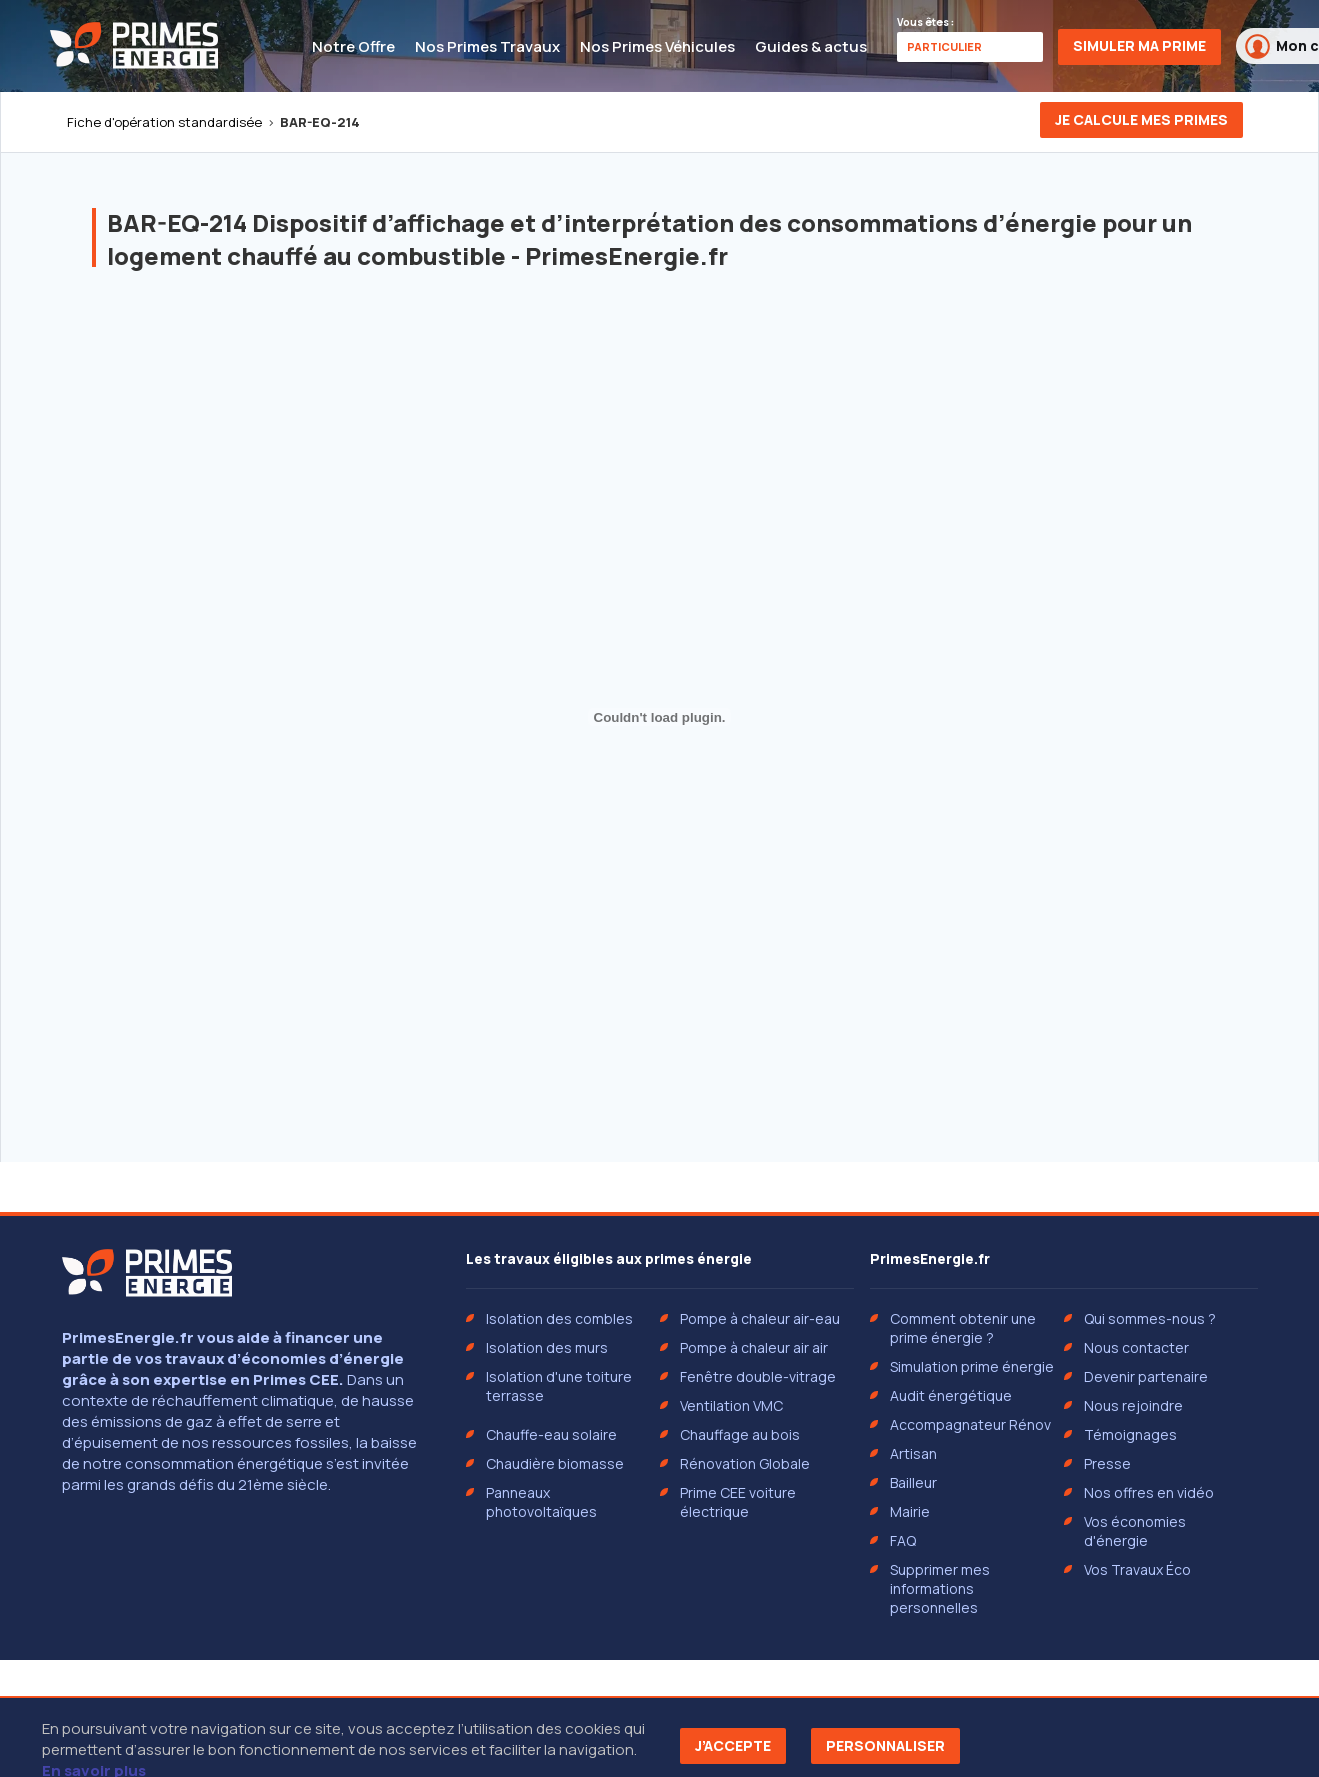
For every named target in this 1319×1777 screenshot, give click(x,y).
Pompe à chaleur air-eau (760, 1318)
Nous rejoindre (1133, 1405)
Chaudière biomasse (555, 1463)
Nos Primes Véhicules (657, 46)
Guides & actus (811, 46)
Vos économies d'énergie (1135, 1531)
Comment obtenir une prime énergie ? (963, 1328)
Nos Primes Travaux (487, 46)
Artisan (913, 1453)
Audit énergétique (951, 1395)
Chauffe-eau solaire (551, 1434)
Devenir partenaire (1146, 1376)
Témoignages (1130, 1434)
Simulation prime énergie (972, 1366)
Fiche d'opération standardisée (164, 122)
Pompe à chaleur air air (754, 1347)
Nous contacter (1136, 1347)
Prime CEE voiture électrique (738, 1502)
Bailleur (913, 1482)
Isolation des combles (559, 1318)
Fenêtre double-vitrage (758, 1376)
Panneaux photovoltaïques (541, 1502)
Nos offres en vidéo (1149, 1492)
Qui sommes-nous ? (1150, 1318)
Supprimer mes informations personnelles (940, 1588)
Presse (1107, 1463)
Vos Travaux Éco (1137, 1569)
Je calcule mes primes (1141, 119)
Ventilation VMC (731, 1405)
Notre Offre (353, 46)
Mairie (910, 1511)
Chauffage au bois (740, 1434)
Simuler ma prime (1139, 45)
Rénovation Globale (745, 1463)
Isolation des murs (547, 1347)
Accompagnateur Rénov (970, 1424)
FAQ (903, 1540)
